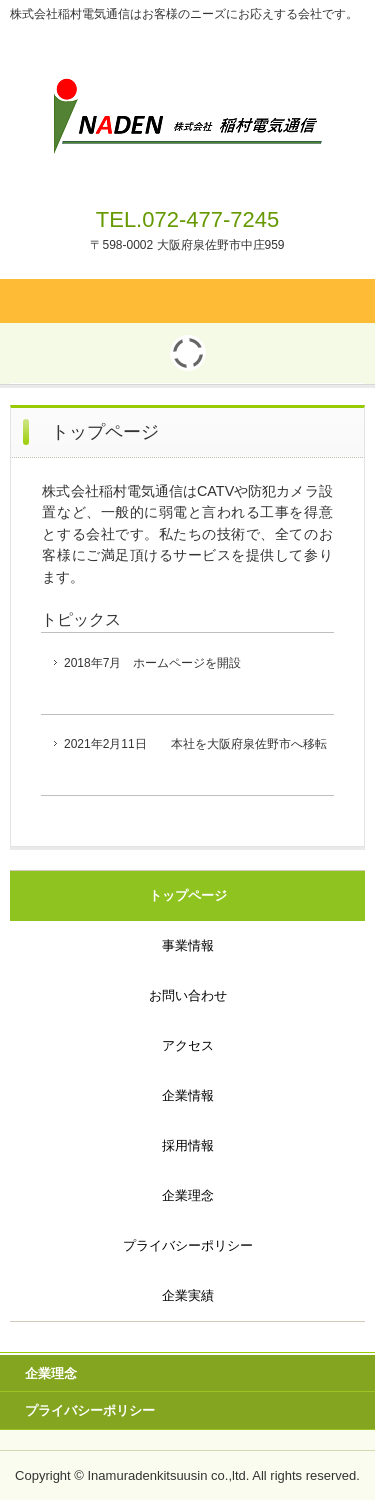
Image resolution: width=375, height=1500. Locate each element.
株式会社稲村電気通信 (187, 88)
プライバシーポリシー (188, 1245)
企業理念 (188, 1195)
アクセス (188, 1045)
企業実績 (188, 1295)
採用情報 (188, 1145)
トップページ (188, 895)
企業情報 (188, 1095)
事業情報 (188, 945)
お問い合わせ (188, 995)
